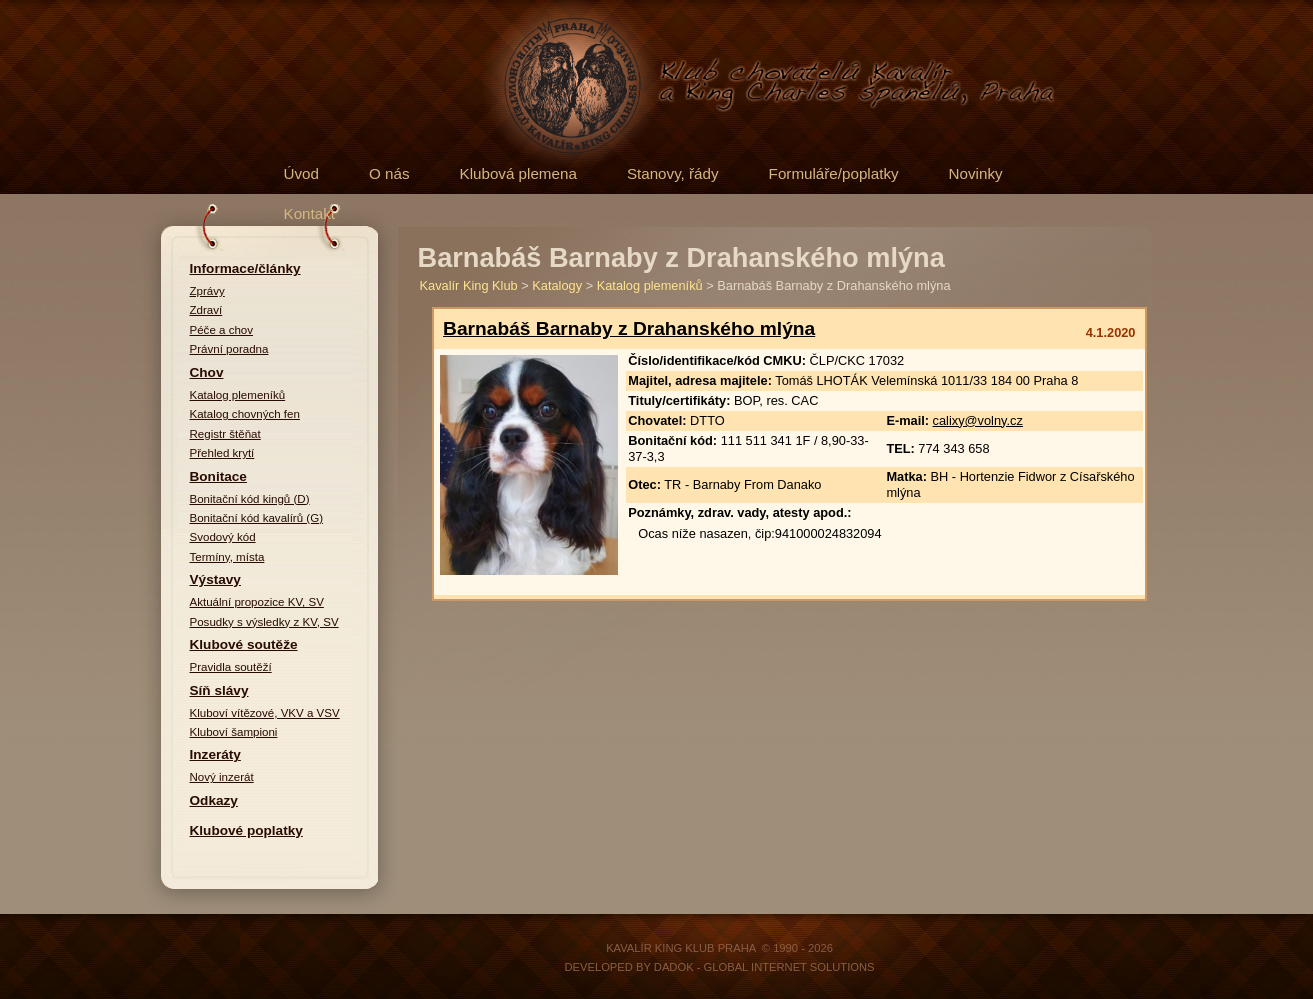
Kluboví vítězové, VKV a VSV (265, 713)
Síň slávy (219, 690)
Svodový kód (223, 537)
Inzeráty (215, 754)
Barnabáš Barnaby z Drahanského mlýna (629, 328)
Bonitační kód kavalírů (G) (257, 518)
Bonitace (218, 476)
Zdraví (206, 310)
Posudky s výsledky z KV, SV (264, 622)
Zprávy (207, 291)
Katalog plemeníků (238, 395)
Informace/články (245, 268)
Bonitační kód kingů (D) (250, 499)
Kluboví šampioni (234, 732)
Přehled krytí (222, 453)
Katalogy (557, 285)
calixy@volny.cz (978, 420)
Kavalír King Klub (469, 285)
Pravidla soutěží (231, 667)
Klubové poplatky (246, 830)
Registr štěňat (225, 434)
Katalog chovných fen (245, 414)
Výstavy (215, 579)
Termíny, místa (227, 557)
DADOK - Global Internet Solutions (764, 967)
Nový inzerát (222, 777)
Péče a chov (222, 330)
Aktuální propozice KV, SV (257, 602)
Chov (207, 372)
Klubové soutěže (244, 644)
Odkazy (214, 800)
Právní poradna (229, 349)
